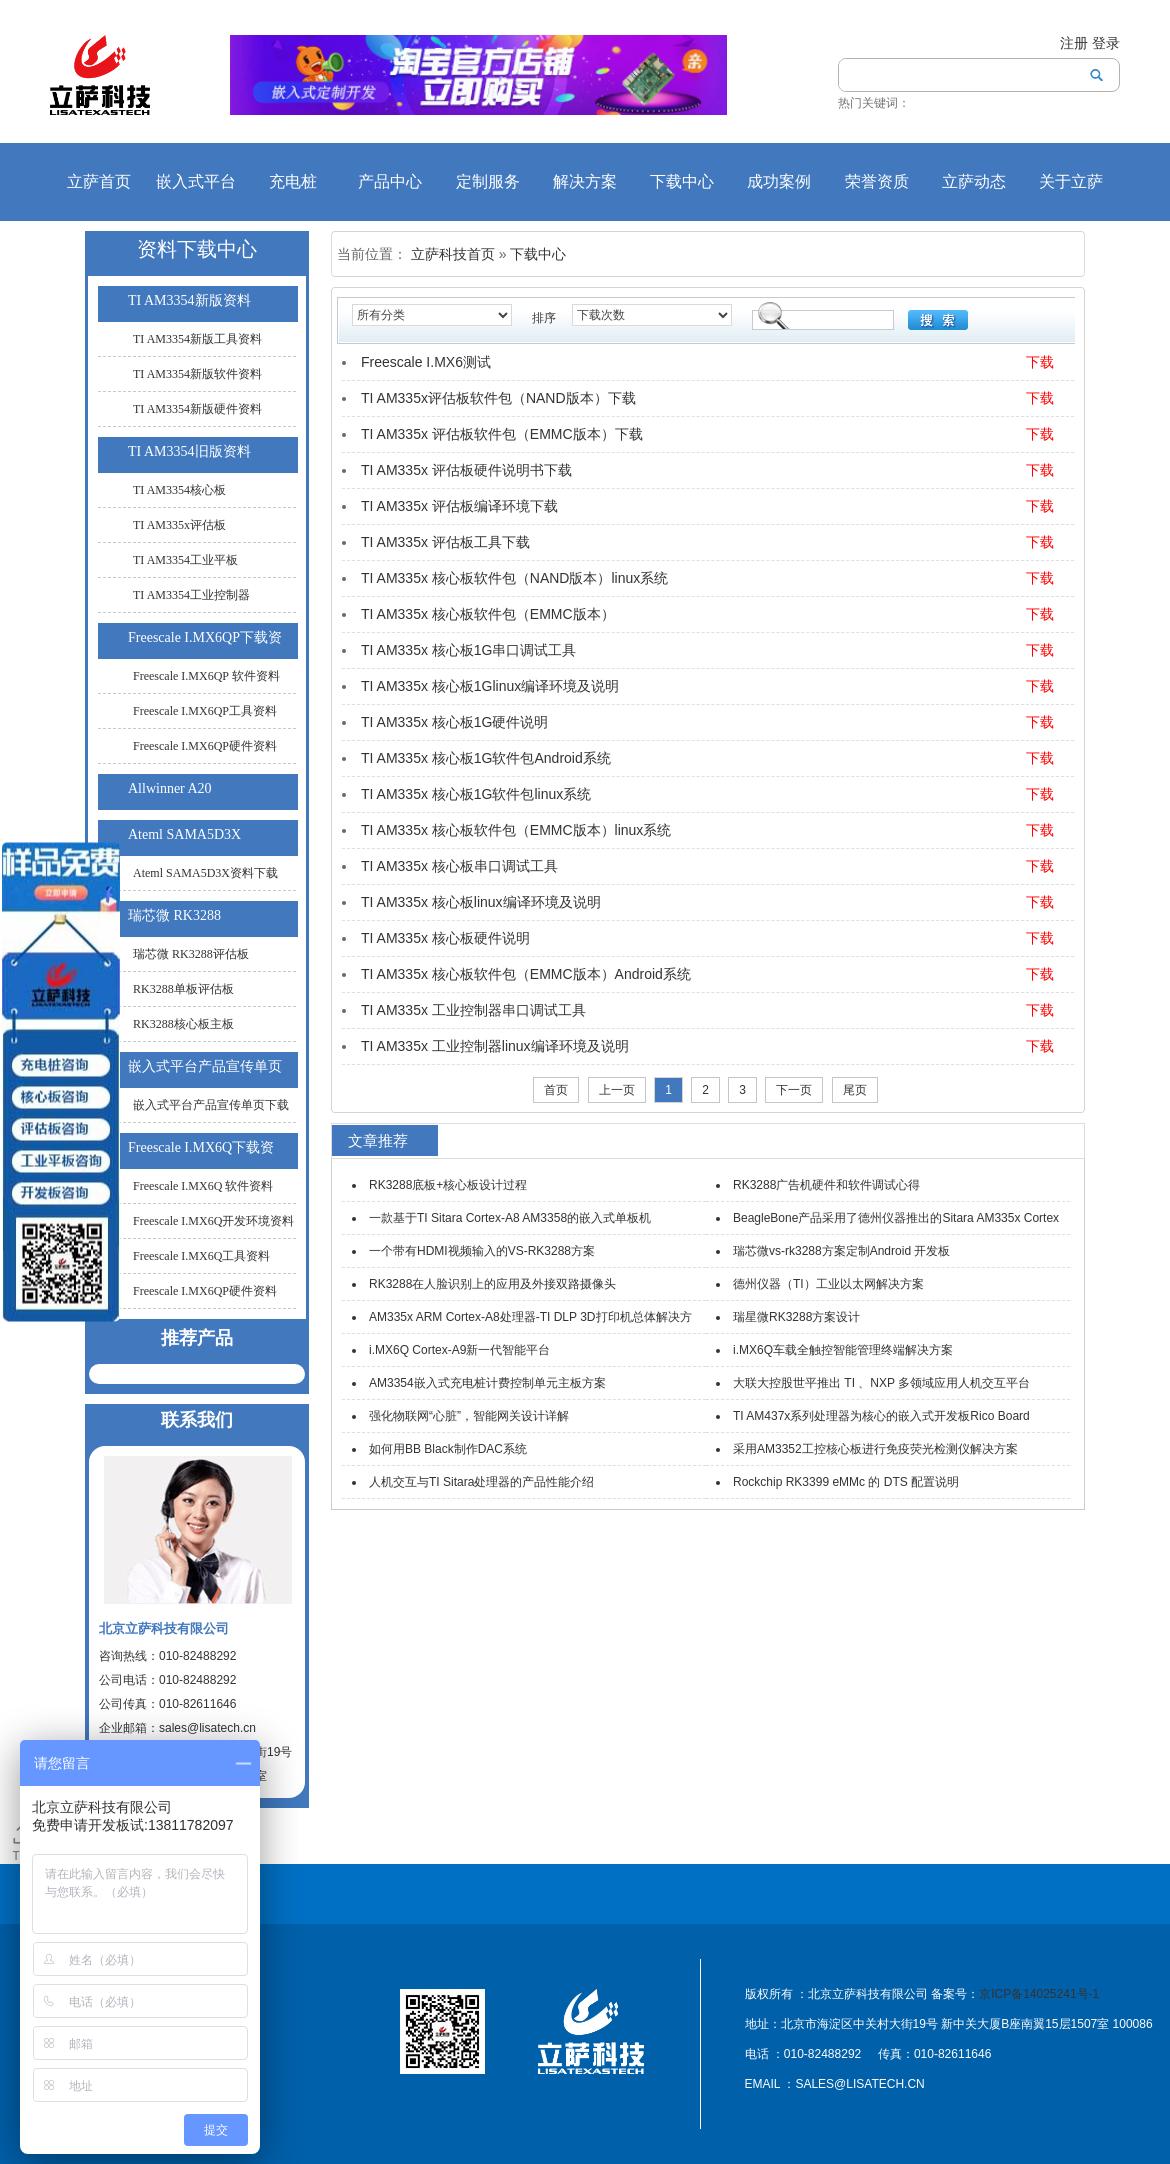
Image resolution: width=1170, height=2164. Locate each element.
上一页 (617, 1090)
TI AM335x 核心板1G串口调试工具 (468, 650)
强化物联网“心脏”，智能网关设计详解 (469, 1416)
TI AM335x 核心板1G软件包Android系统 (486, 758)
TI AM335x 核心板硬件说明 (445, 938)
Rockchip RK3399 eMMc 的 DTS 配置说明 (846, 1482)
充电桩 (293, 181)
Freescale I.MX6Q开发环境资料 (213, 1221)
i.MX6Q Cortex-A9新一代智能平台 (459, 1350)
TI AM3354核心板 (179, 490)
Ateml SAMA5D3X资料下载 (205, 873)
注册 (1074, 43)
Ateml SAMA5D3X (184, 834)
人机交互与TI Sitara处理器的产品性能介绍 (481, 1482)
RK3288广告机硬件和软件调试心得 (826, 1185)
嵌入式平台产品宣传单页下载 (211, 1105)
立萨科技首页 (453, 254)
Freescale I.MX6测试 (426, 362)
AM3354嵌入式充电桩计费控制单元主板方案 (487, 1383)
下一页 (794, 1090)
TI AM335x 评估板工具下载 (445, 542)
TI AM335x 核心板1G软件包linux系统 (476, 794)
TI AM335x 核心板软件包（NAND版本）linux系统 (514, 578)
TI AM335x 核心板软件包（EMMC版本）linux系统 (516, 830)
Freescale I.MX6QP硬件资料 (205, 746)
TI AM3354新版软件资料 (197, 374)
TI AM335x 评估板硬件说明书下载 (466, 470)
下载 (1040, 362)
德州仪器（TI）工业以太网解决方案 (828, 1284)
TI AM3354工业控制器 (191, 595)
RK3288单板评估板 (183, 989)
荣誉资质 (877, 181)
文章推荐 (378, 1140)
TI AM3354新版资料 (189, 300)
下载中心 (682, 181)
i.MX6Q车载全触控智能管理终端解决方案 (843, 1350)
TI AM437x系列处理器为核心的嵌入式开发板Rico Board (881, 1416)
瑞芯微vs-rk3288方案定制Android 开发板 (841, 1251)
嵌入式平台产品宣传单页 (205, 1066)
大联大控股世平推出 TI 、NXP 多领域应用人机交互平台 (881, 1383)
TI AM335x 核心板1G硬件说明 (454, 722)
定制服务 (488, 181)
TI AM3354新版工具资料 (197, 339)
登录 (1106, 43)
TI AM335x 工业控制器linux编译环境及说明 (495, 1046)
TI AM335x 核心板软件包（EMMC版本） (488, 614)
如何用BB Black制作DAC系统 (448, 1449)
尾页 (855, 1090)
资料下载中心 (197, 249)
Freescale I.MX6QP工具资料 (205, 711)
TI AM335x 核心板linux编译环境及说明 (481, 902)
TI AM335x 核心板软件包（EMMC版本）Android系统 (526, 974)
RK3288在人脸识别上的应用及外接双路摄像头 (492, 1284)
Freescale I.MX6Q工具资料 (201, 1256)
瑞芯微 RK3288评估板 (191, 954)
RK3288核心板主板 (183, 1024)
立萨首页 (99, 181)
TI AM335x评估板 (179, 525)
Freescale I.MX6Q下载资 (201, 1147)
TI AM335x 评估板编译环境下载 (459, 506)
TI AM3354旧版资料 (189, 451)
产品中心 (390, 181)
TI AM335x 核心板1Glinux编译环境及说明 (490, 686)
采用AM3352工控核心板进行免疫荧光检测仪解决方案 (875, 1449)
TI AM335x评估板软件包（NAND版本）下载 (498, 398)
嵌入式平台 (196, 181)
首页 (556, 1090)
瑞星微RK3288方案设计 (796, 1317)
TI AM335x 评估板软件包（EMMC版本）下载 (502, 434)
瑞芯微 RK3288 (174, 915)
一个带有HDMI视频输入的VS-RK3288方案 (482, 1251)
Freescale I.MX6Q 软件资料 (203, 1186)
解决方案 (585, 181)
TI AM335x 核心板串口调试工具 (459, 866)
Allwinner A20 (170, 788)
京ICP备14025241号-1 (1039, 1994)
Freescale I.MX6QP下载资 (205, 637)
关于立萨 (1071, 181)
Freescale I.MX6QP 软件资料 (206, 676)
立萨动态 (974, 181)
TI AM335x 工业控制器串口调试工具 (473, 1010)
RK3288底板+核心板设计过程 (448, 1185)
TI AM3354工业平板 (185, 560)
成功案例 (779, 181)
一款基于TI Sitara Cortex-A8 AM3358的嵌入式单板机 (510, 1218)
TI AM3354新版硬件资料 (197, 409)
